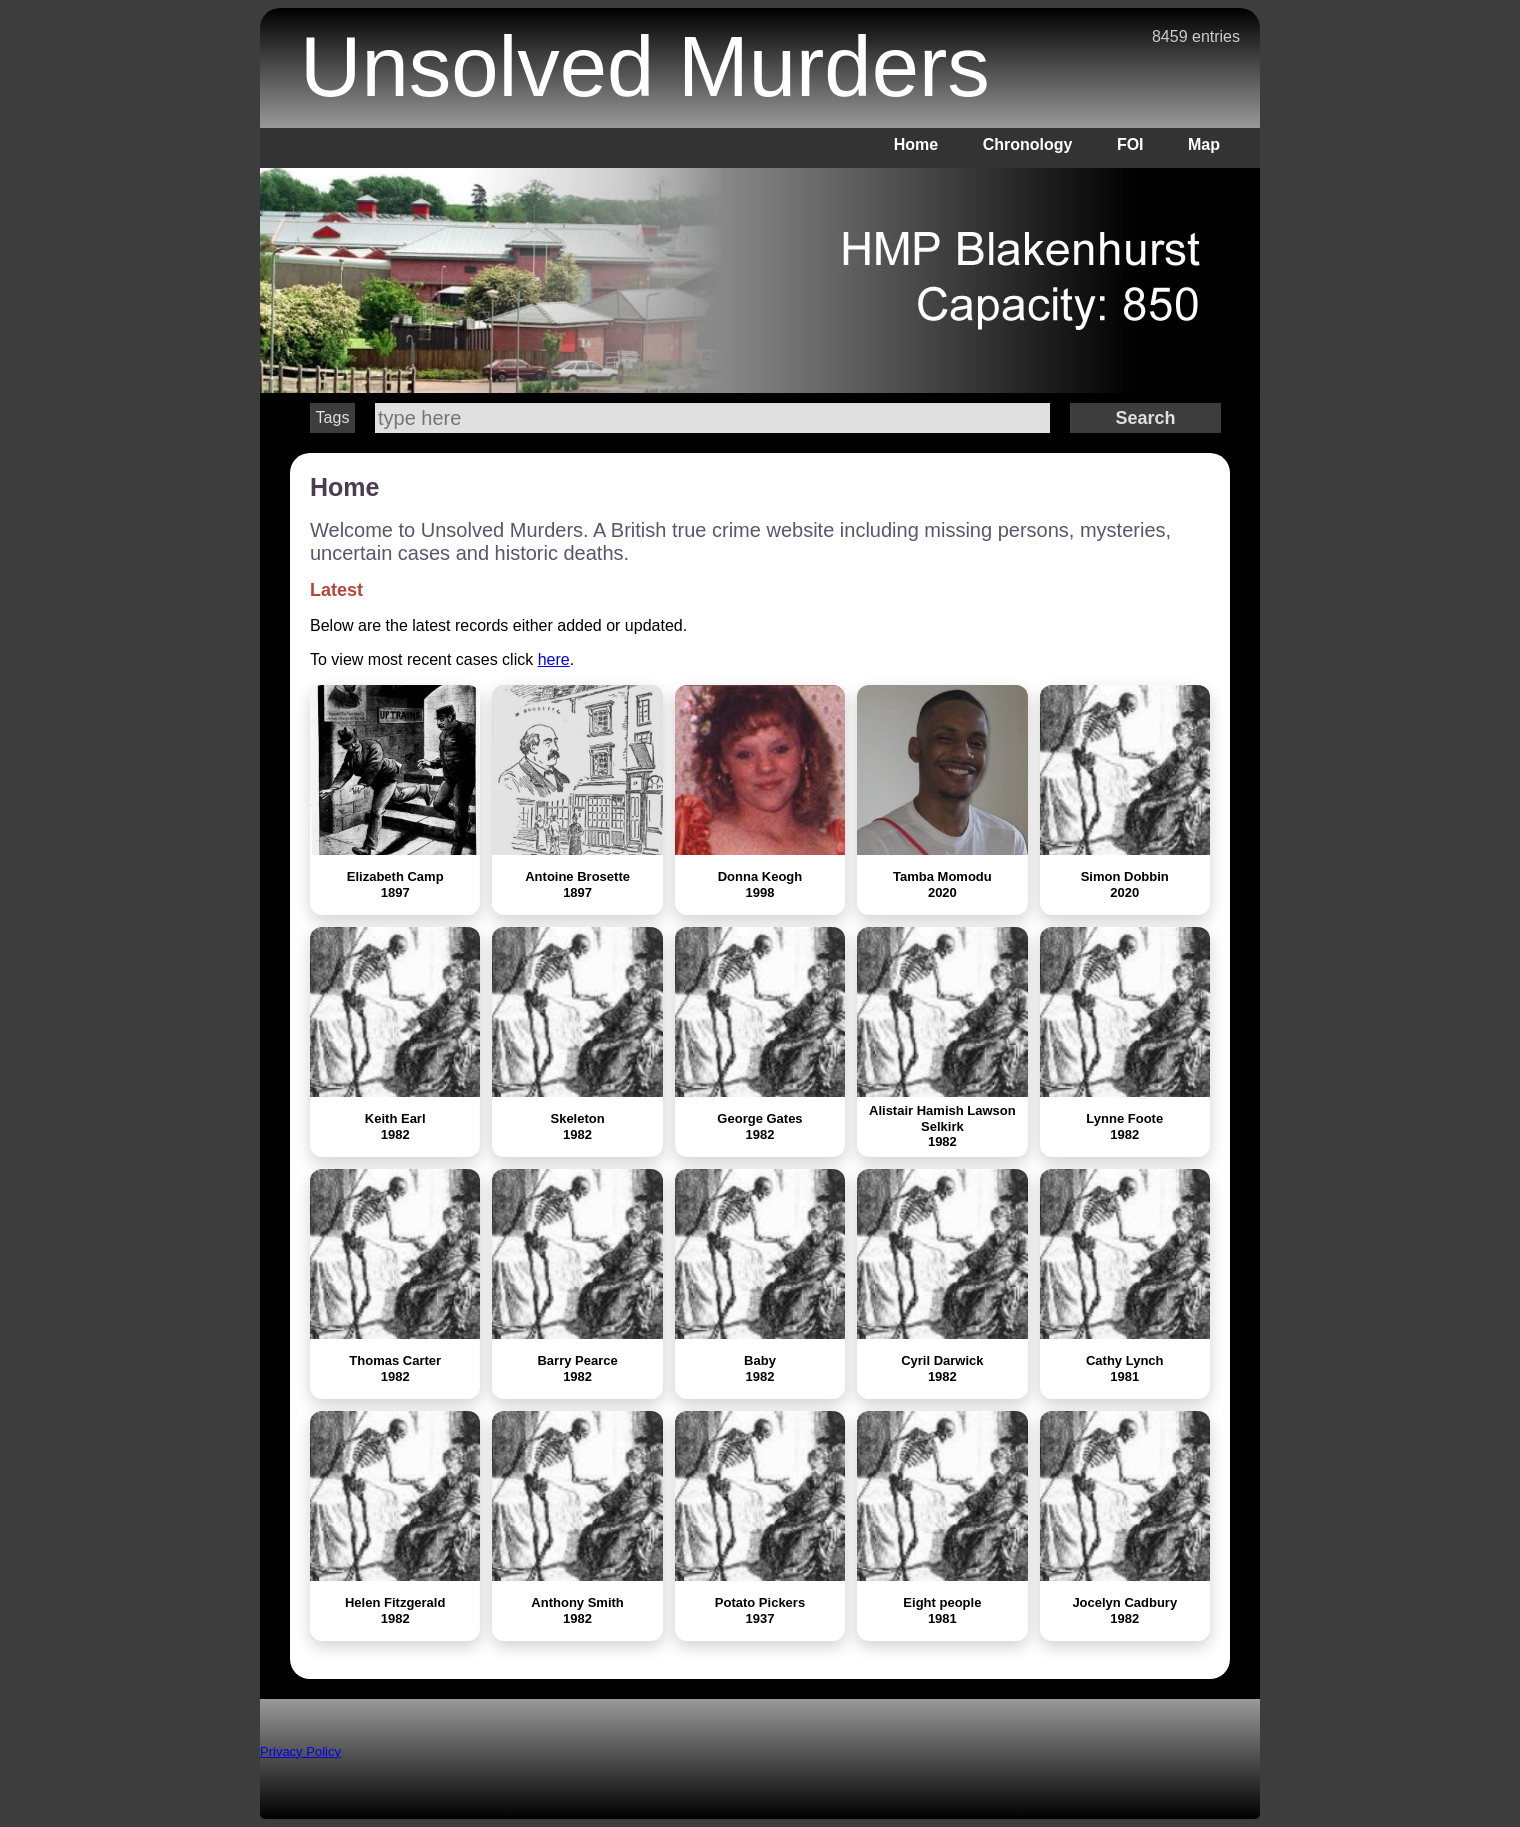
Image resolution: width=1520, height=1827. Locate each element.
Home (916, 144)
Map (1204, 144)
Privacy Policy (300, 1751)
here (554, 659)
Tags (333, 417)
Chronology (1028, 144)
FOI (1130, 144)
